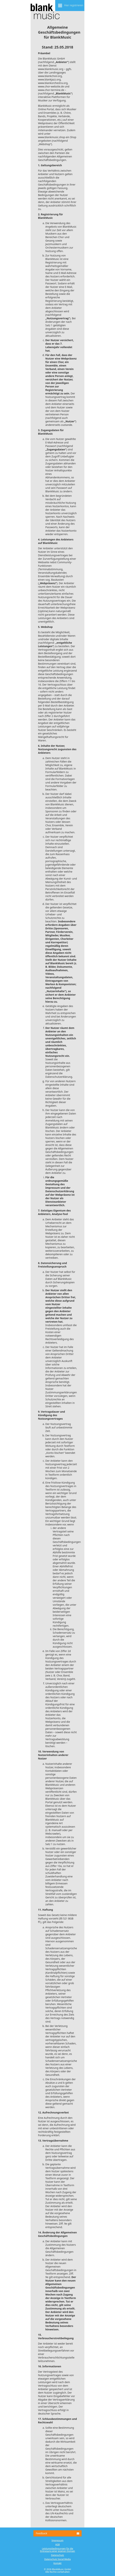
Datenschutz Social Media (57, 2559)
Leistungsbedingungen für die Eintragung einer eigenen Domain (57, 2550)
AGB (57, 2544)
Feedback (57, 2533)
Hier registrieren (73, 5)
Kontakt (58, 2563)
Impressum (57, 2540)
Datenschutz (57, 2555)
